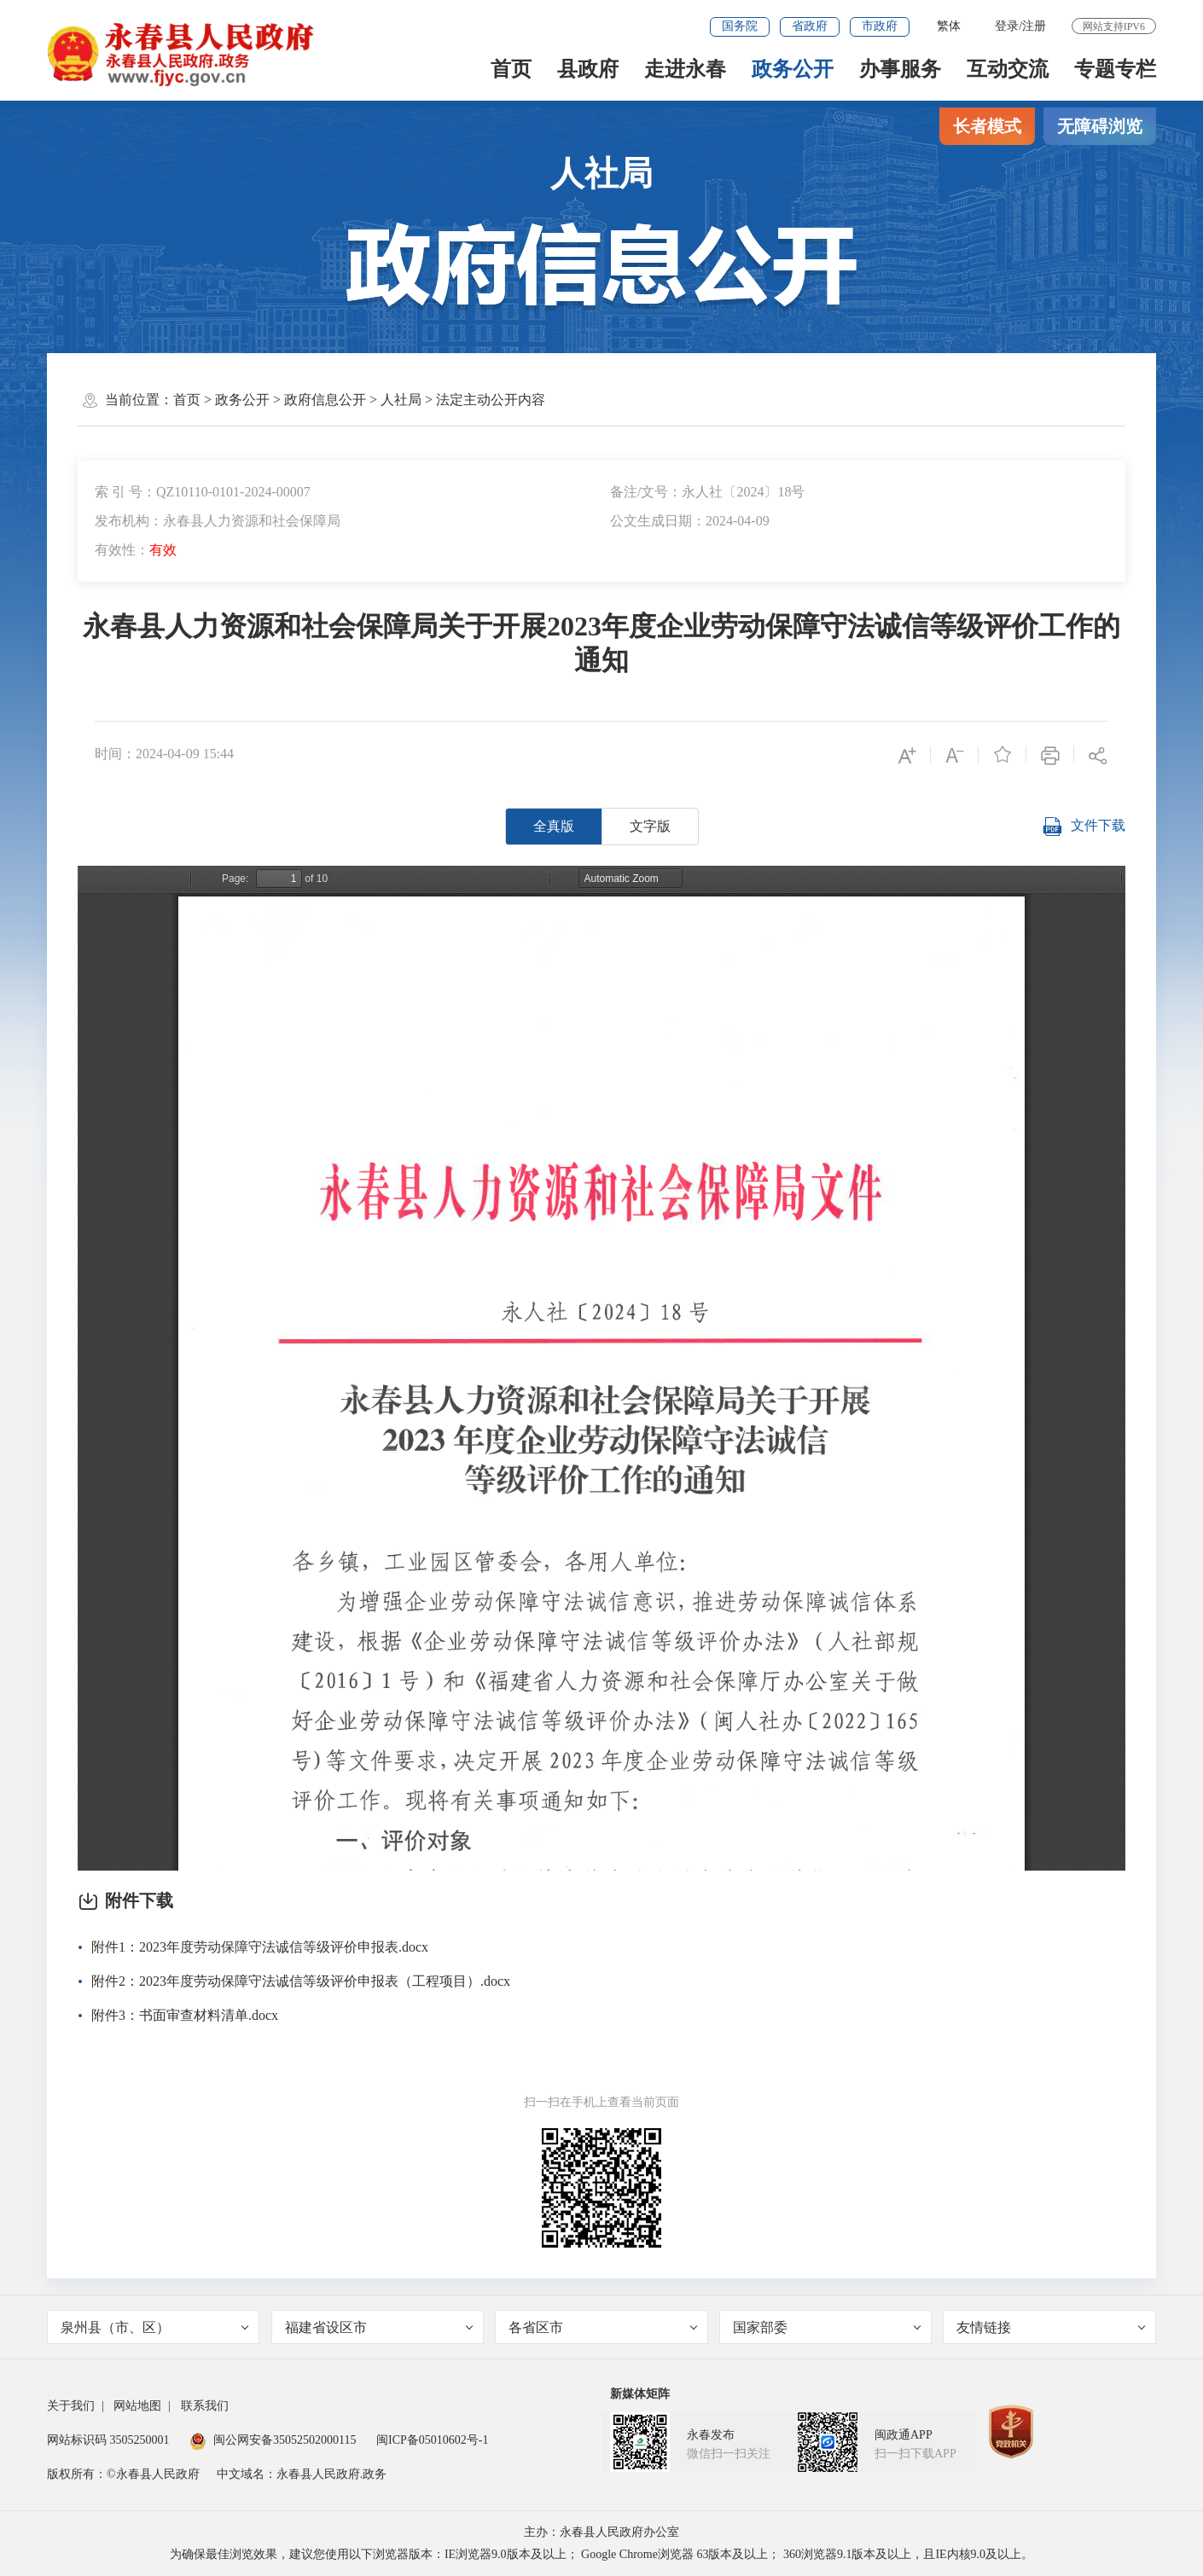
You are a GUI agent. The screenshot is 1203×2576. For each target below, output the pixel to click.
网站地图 (137, 2405)
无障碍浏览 (1099, 126)
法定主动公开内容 (490, 399)
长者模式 (987, 126)
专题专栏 (1115, 69)
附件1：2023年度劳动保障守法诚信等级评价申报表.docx (259, 1947)
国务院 (740, 26)
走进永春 (685, 69)
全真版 (553, 826)
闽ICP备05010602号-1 (432, 2440)
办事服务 (900, 69)
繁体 (949, 26)
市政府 (880, 26)
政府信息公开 (325, 399)
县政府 (588, 69)
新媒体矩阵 (640, 2393)
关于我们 (71, 2405)
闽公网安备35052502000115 (272, 2440)
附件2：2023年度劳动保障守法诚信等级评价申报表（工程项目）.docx (300, 1981)
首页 (511, 69)
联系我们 (205, 2405)
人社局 (401, 399)
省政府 (810, 26)
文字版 (650, 826)
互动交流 (1008, 69)
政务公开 (793, 69)
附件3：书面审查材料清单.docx (184, 2015)
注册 (1034, 26)
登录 (1007, 26)
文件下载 (1083, 826)
